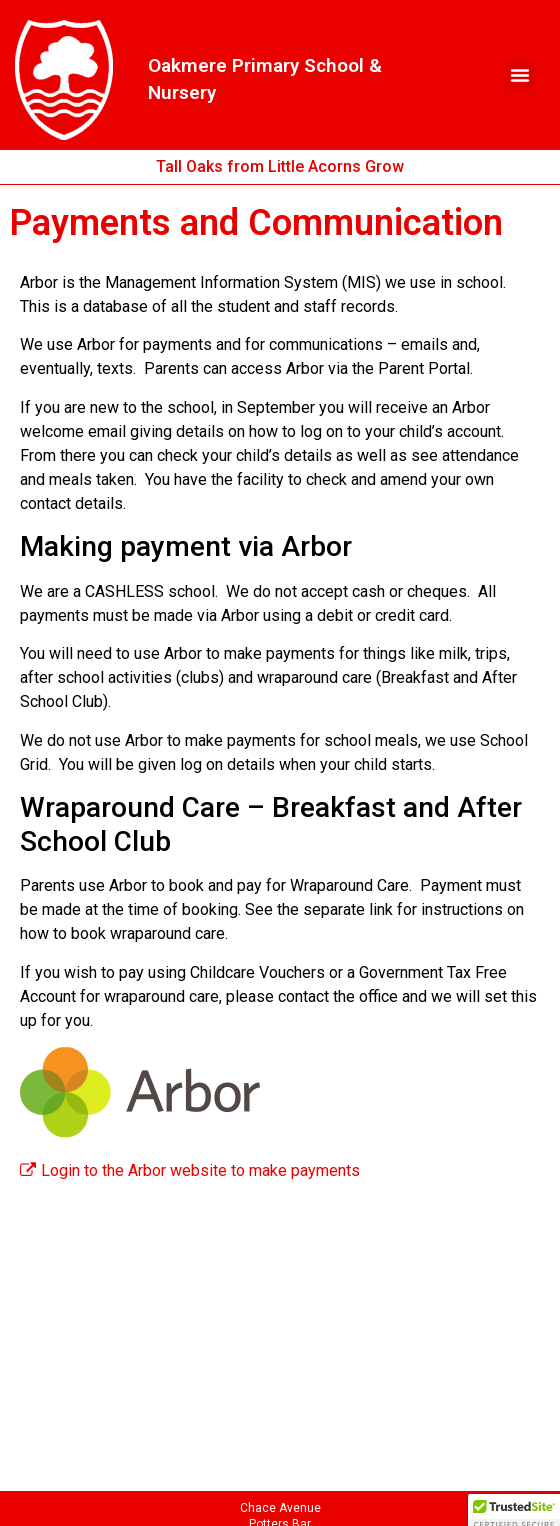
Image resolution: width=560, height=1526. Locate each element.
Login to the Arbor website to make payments (190, 1170)
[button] (520, 75)
